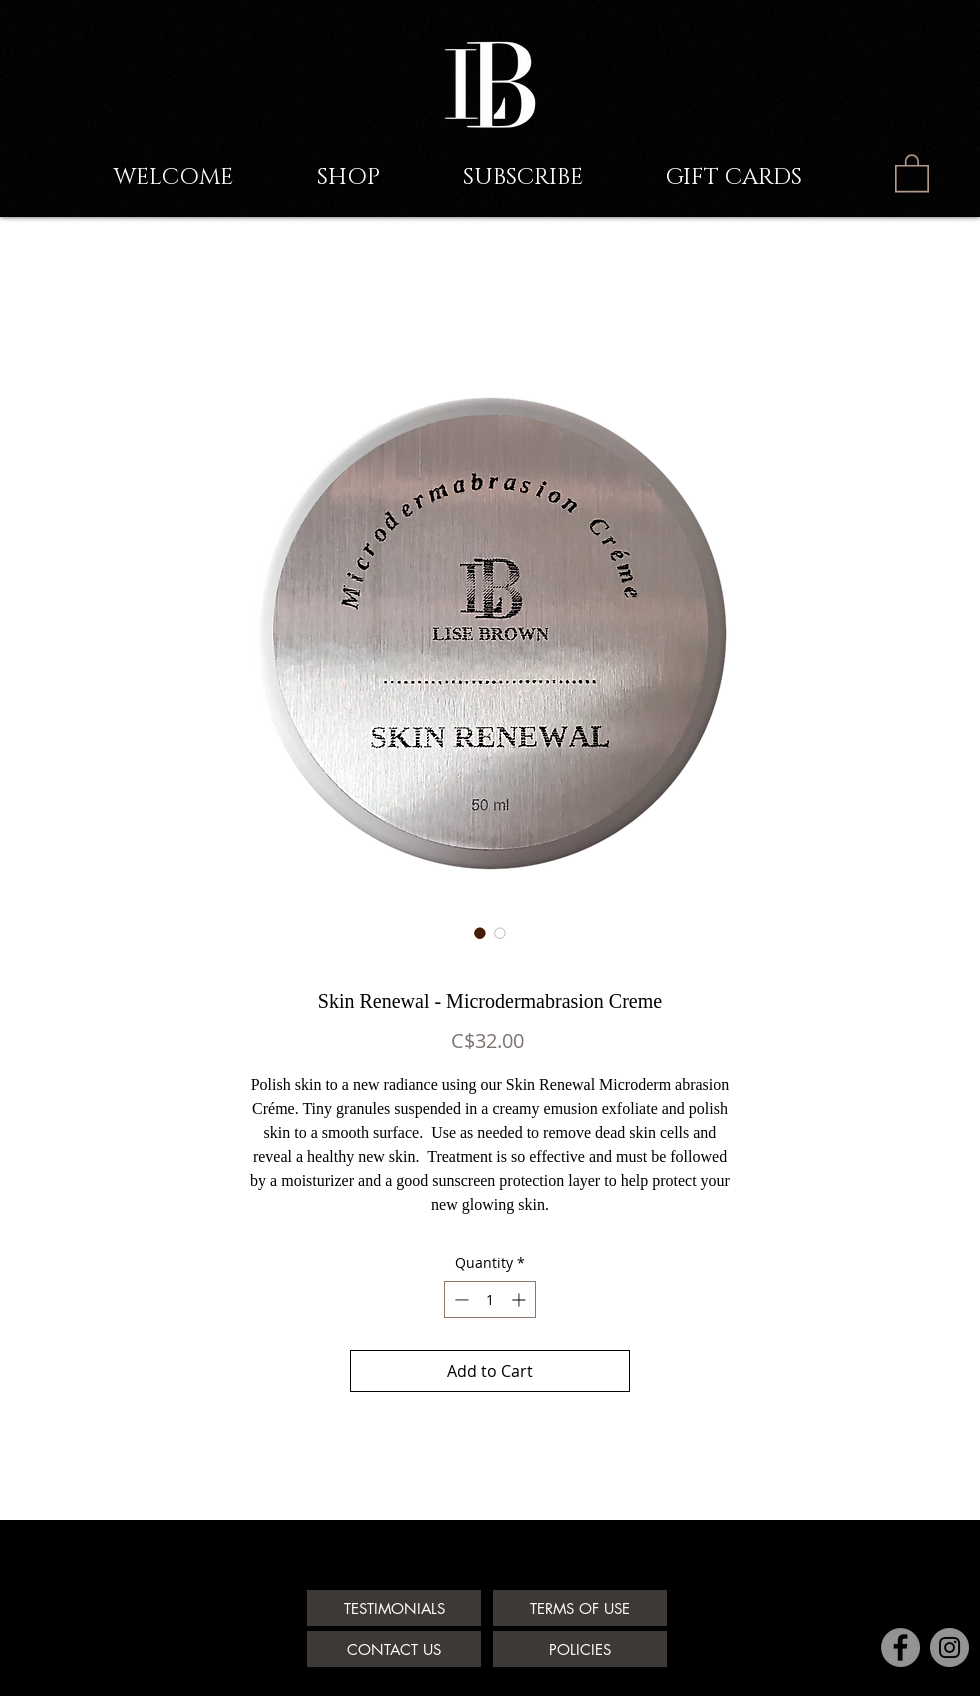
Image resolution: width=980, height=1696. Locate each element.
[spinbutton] (490, 1299)
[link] (912, 172)
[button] (554, 178)
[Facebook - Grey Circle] (900, 1647)
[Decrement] (459, 1299)
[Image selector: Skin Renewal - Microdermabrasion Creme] (480, 933)
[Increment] (520, 1299)
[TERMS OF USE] (580, 1608)
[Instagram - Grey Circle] (949, 1647)
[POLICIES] (580, 1649)
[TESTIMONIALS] (394, 1608)
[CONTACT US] (394, 1649)
